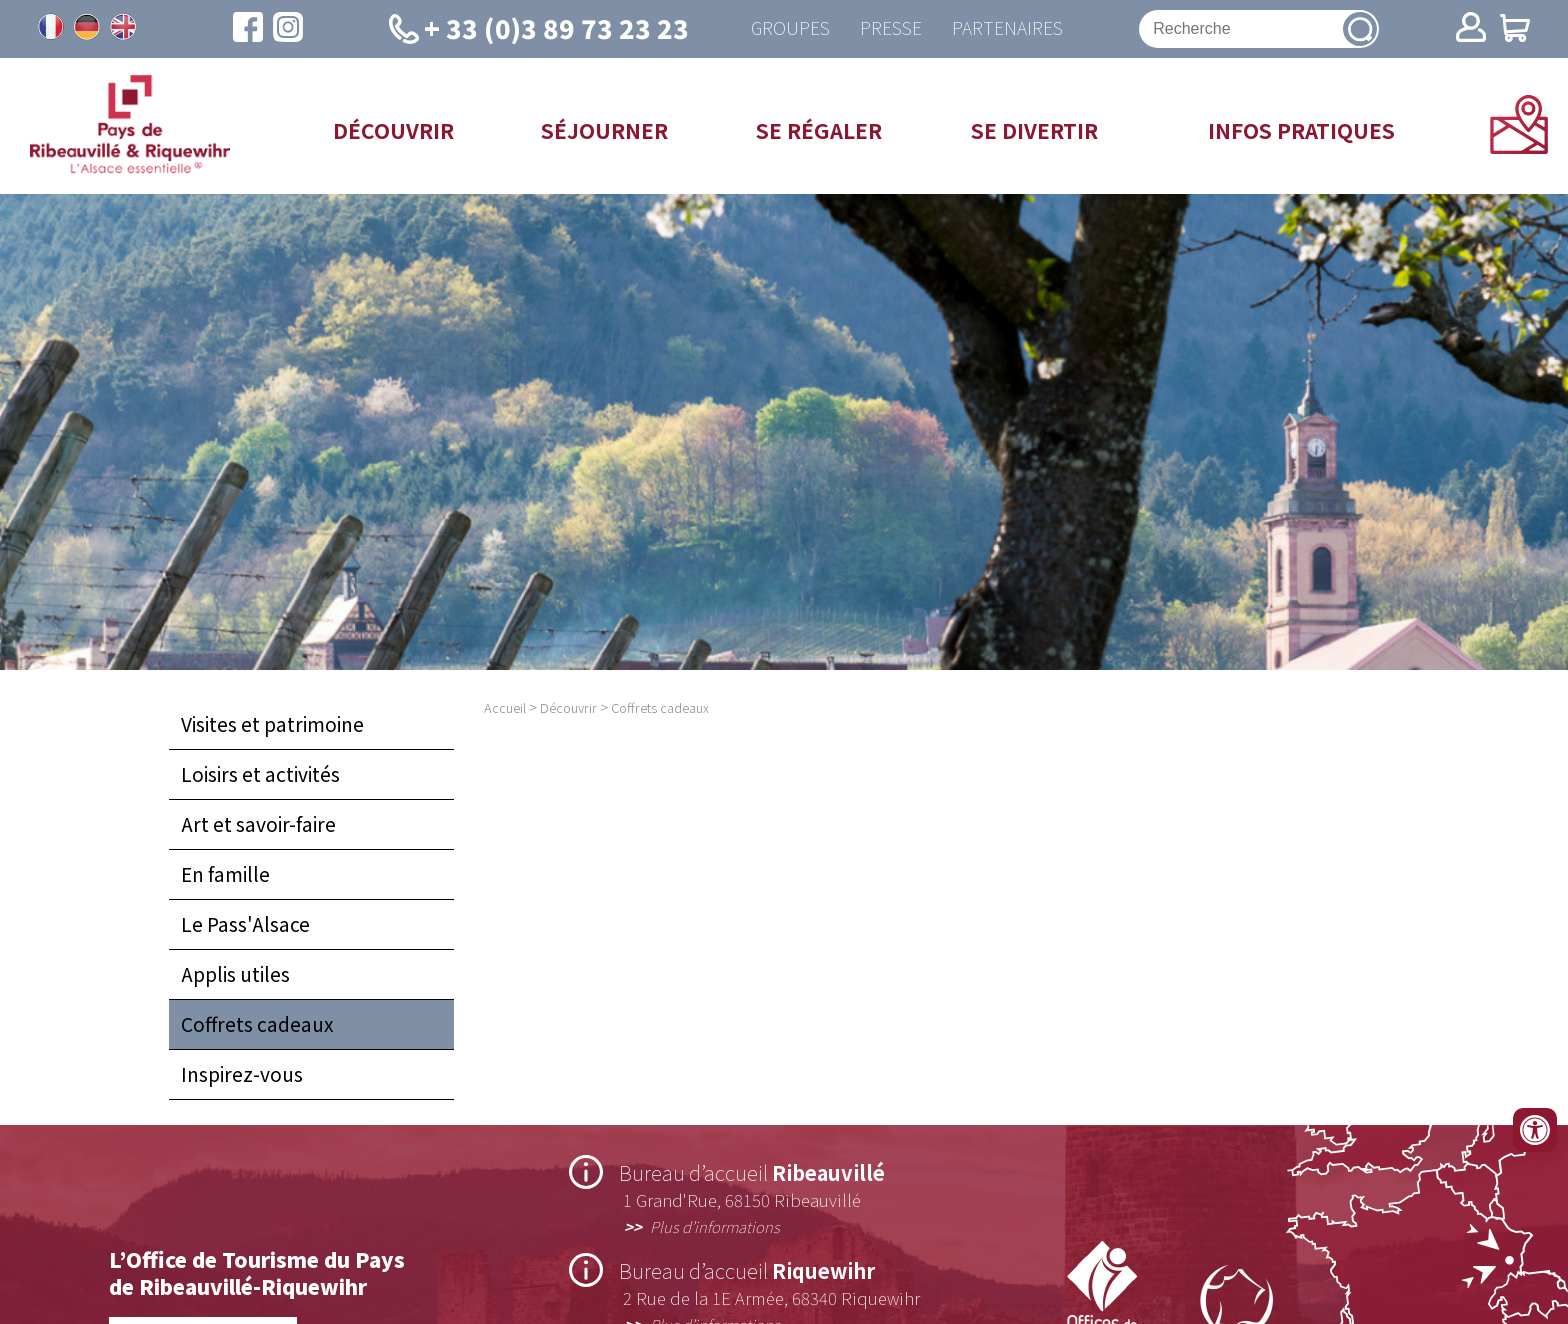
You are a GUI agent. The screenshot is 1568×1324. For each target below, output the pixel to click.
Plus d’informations (715, 1226)
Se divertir (1034, 130)
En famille (225, 874)
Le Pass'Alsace (245, 924)
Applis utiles (235, 974)
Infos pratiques (1301, 130)
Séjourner (604, 130)
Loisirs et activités (260, 774)
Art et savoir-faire (258, 824)
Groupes (790, 28)
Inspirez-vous (242, 1074)
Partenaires (1007, 28)
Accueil (505, 707)
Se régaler (819, 130)
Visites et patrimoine (272, 724)
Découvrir (393, 130)
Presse (891, 28)
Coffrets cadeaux (257, 1024)
